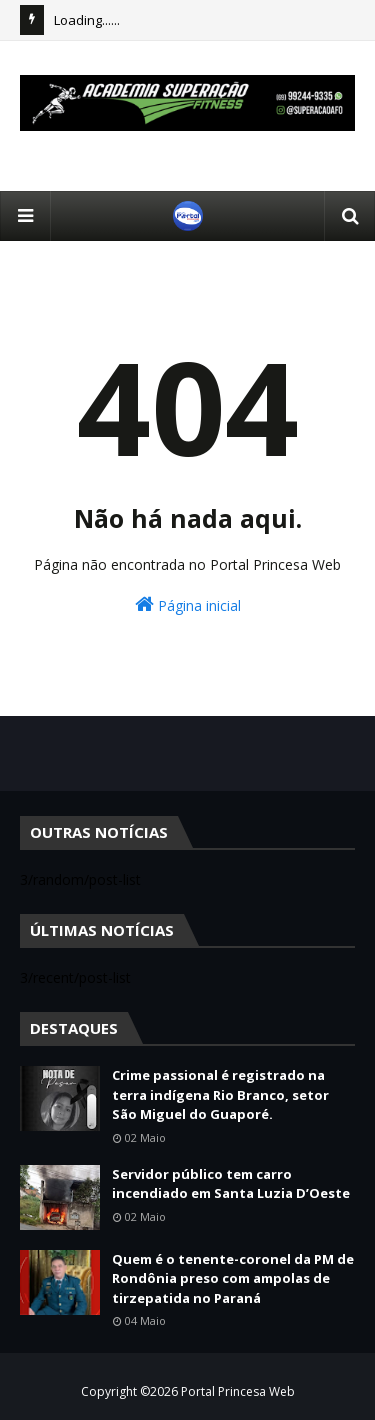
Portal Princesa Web (238, 1391)
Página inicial (188, 604)
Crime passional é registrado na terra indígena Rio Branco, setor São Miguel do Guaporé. (220, 1094)
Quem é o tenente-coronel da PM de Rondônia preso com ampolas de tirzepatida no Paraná (233, 1278)
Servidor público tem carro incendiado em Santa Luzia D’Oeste (231, 1184)
